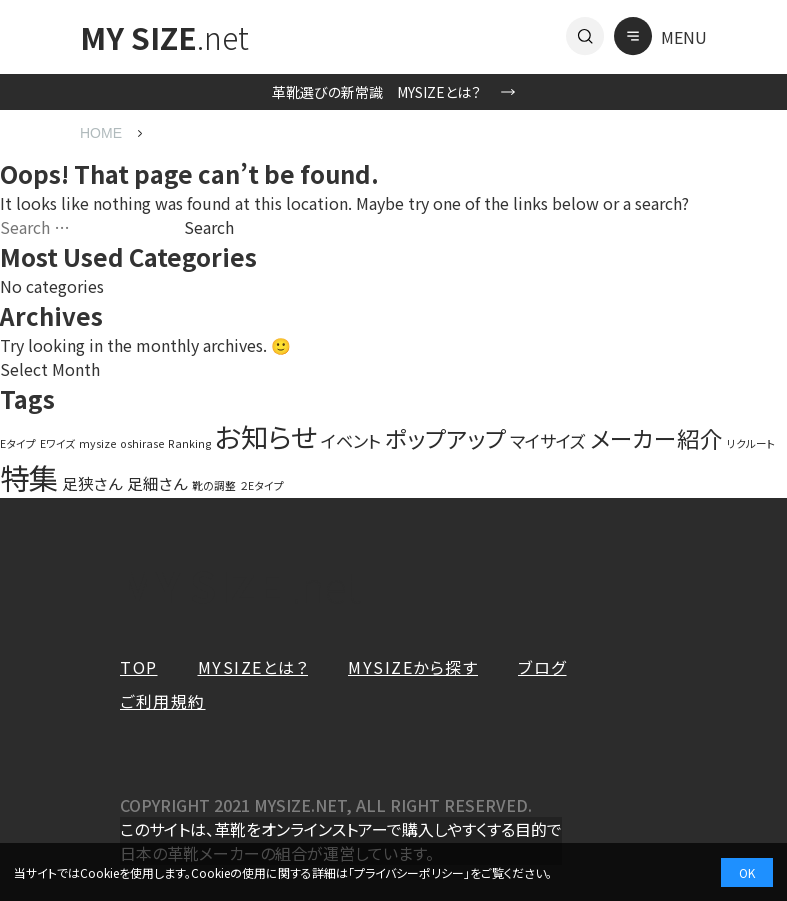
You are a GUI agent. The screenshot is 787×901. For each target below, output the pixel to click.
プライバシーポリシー (409, 872)
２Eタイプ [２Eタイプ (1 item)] (262, 485)
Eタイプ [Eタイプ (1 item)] (18, 443)
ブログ (542, 667)
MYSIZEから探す (413, 667)
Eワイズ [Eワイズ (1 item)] (57, 443)
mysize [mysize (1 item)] (97, 443)
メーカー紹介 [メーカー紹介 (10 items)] (656, 438)
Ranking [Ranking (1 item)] (189, 443)
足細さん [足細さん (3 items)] (157, 483)
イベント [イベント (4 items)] (351, 440)
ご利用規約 (163, 701)
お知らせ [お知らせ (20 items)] (266, 436)
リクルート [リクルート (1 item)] (751, 443)
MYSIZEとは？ (253, 667)
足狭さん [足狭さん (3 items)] (92, 483)
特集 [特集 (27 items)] (29, 477)
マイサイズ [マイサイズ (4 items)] (548, 440)
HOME (101, 133)
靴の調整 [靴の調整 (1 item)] (214, 485)
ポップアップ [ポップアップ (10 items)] (445, 438)
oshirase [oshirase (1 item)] (142, 443)
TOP (139, 667)
